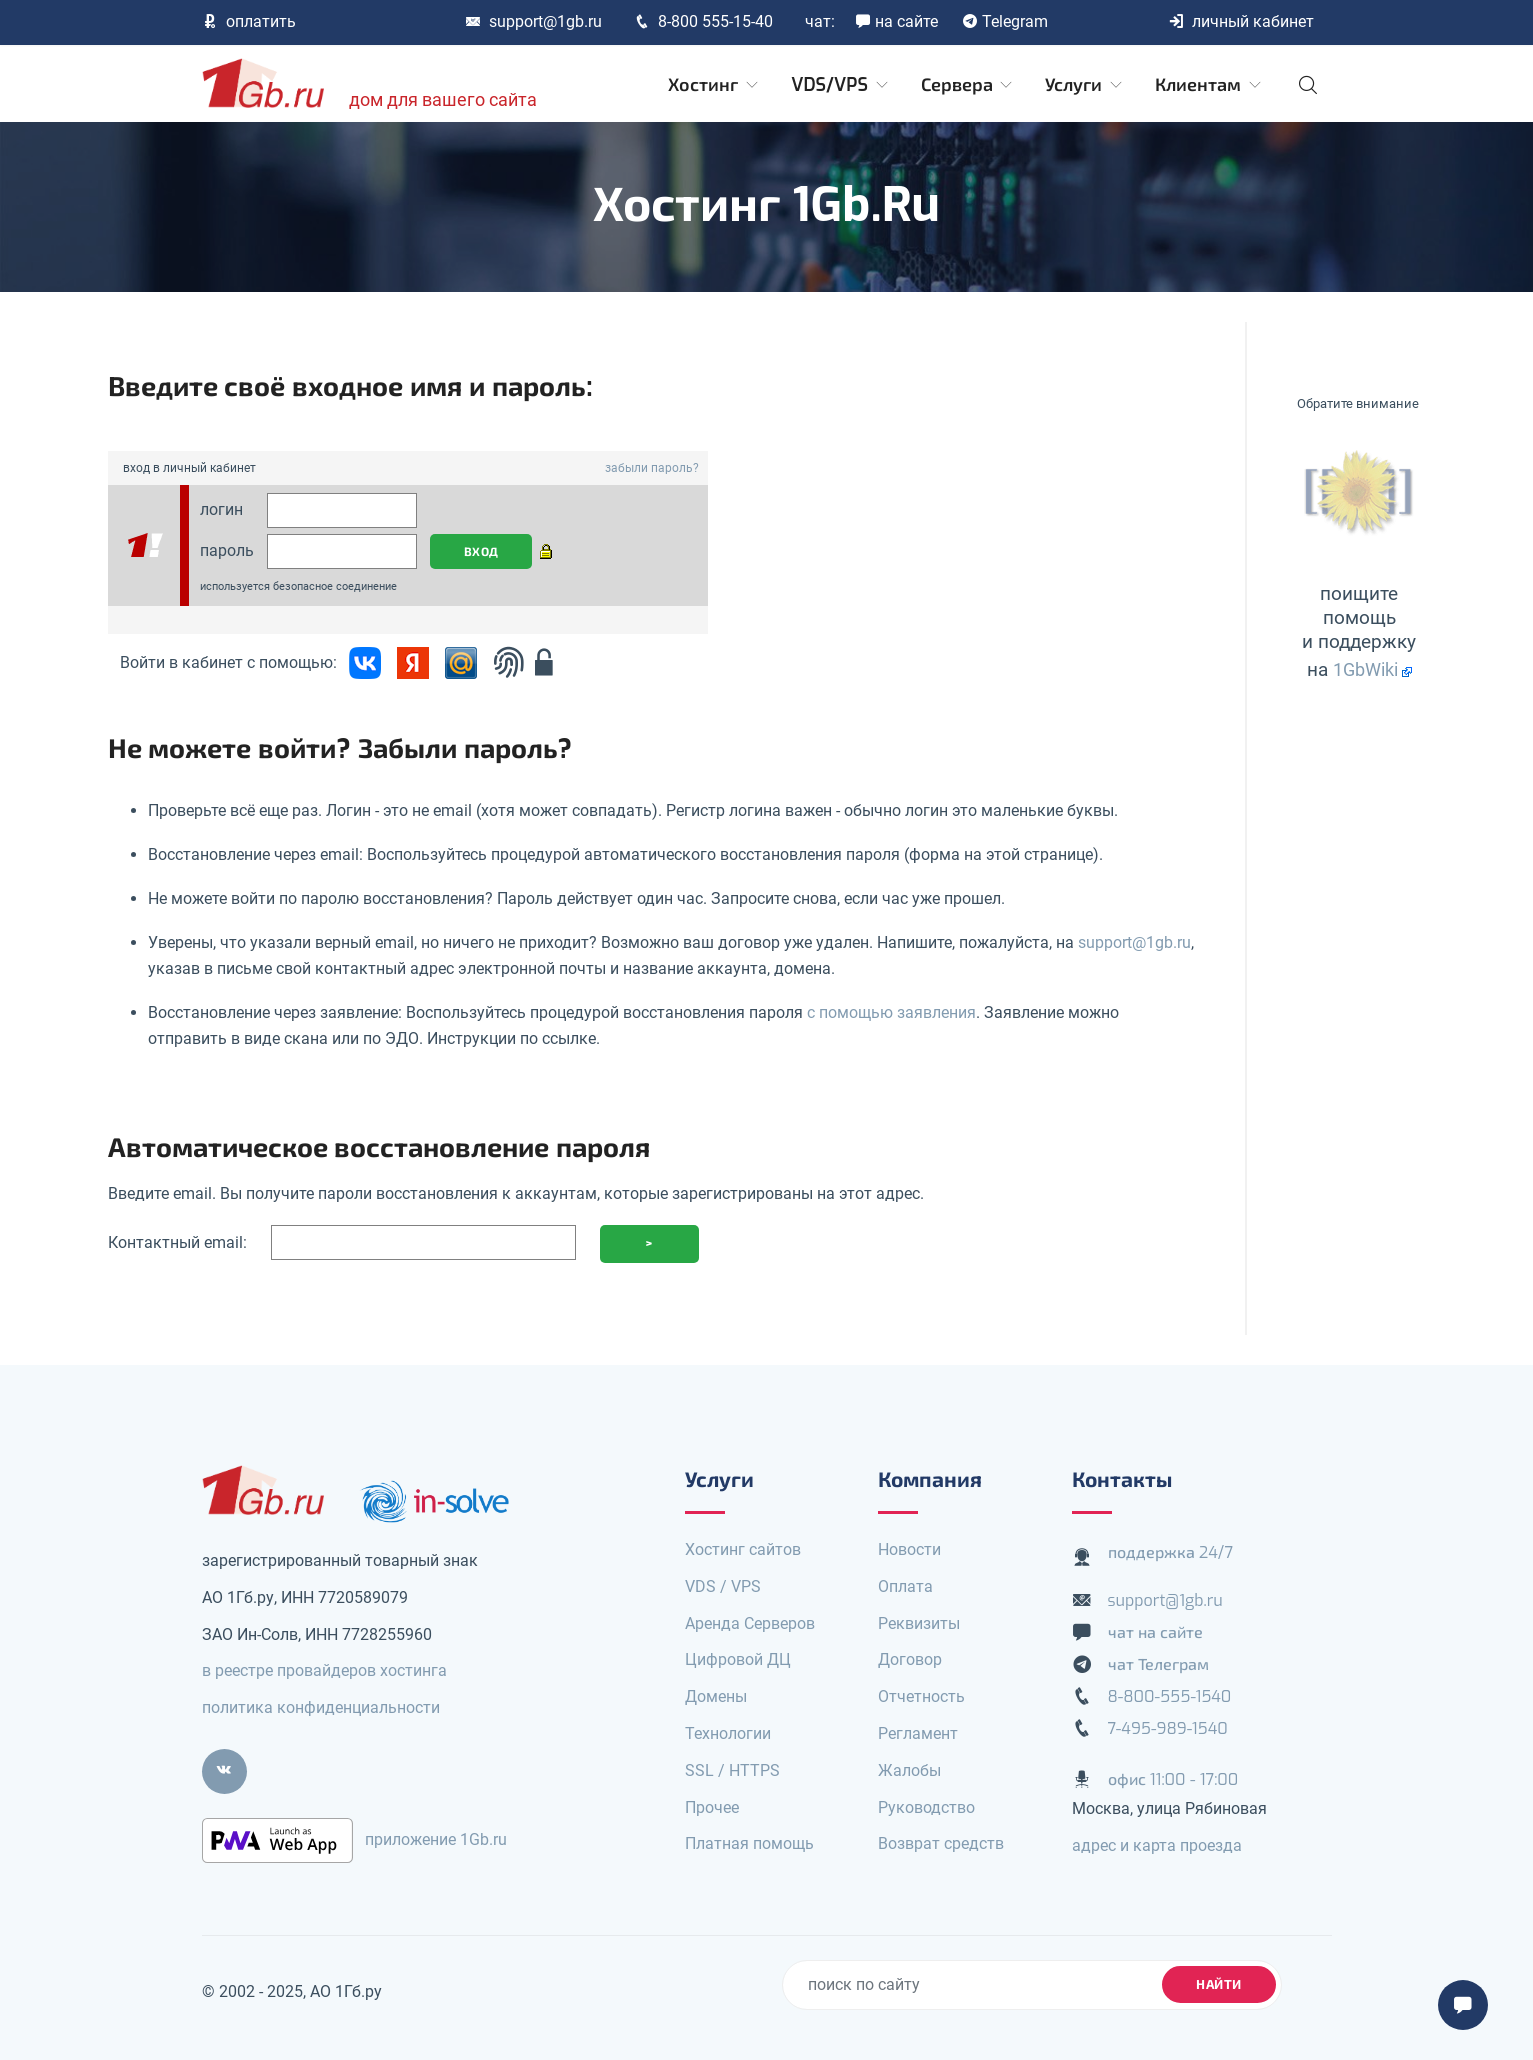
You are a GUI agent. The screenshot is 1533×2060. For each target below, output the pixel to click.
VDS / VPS (723, 1586)
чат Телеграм (1158, 1664)
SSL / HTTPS (732, 1770)
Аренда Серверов (750, 1623)
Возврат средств (941, 1843)
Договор (910, 1659)
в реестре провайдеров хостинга (324, 1670)
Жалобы (909, 1770)
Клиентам (1209, 85)
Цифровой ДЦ (738, 1659)
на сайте (896, 21)
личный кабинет (1241, 21)
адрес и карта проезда (1157, 1845)
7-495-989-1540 (1168, 1728)
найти (1219, 1984)
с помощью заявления (891, 1012)
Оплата (905, 1586)
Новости (909, 1549)
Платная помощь (749, 1843)
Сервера (968, 85)
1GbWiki (1365, 670)
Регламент (918, 1733)
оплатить (249, 21)
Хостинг (714, 85)
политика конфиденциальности (321, 1707)
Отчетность (921, 1696)
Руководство (926, 1807)
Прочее (712, 1807)
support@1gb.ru (533, 21)
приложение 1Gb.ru (436, 1839)
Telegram (1005, 21)
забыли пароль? (652, 468)
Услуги (1085, 85)
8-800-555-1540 (1170, 1696)
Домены (716, 1696)
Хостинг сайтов (743, 1549)
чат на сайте (1156, 1632)
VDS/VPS (840, 85)
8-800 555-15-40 (703, 21)
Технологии (728, 1733)
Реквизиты (919, 1623)
